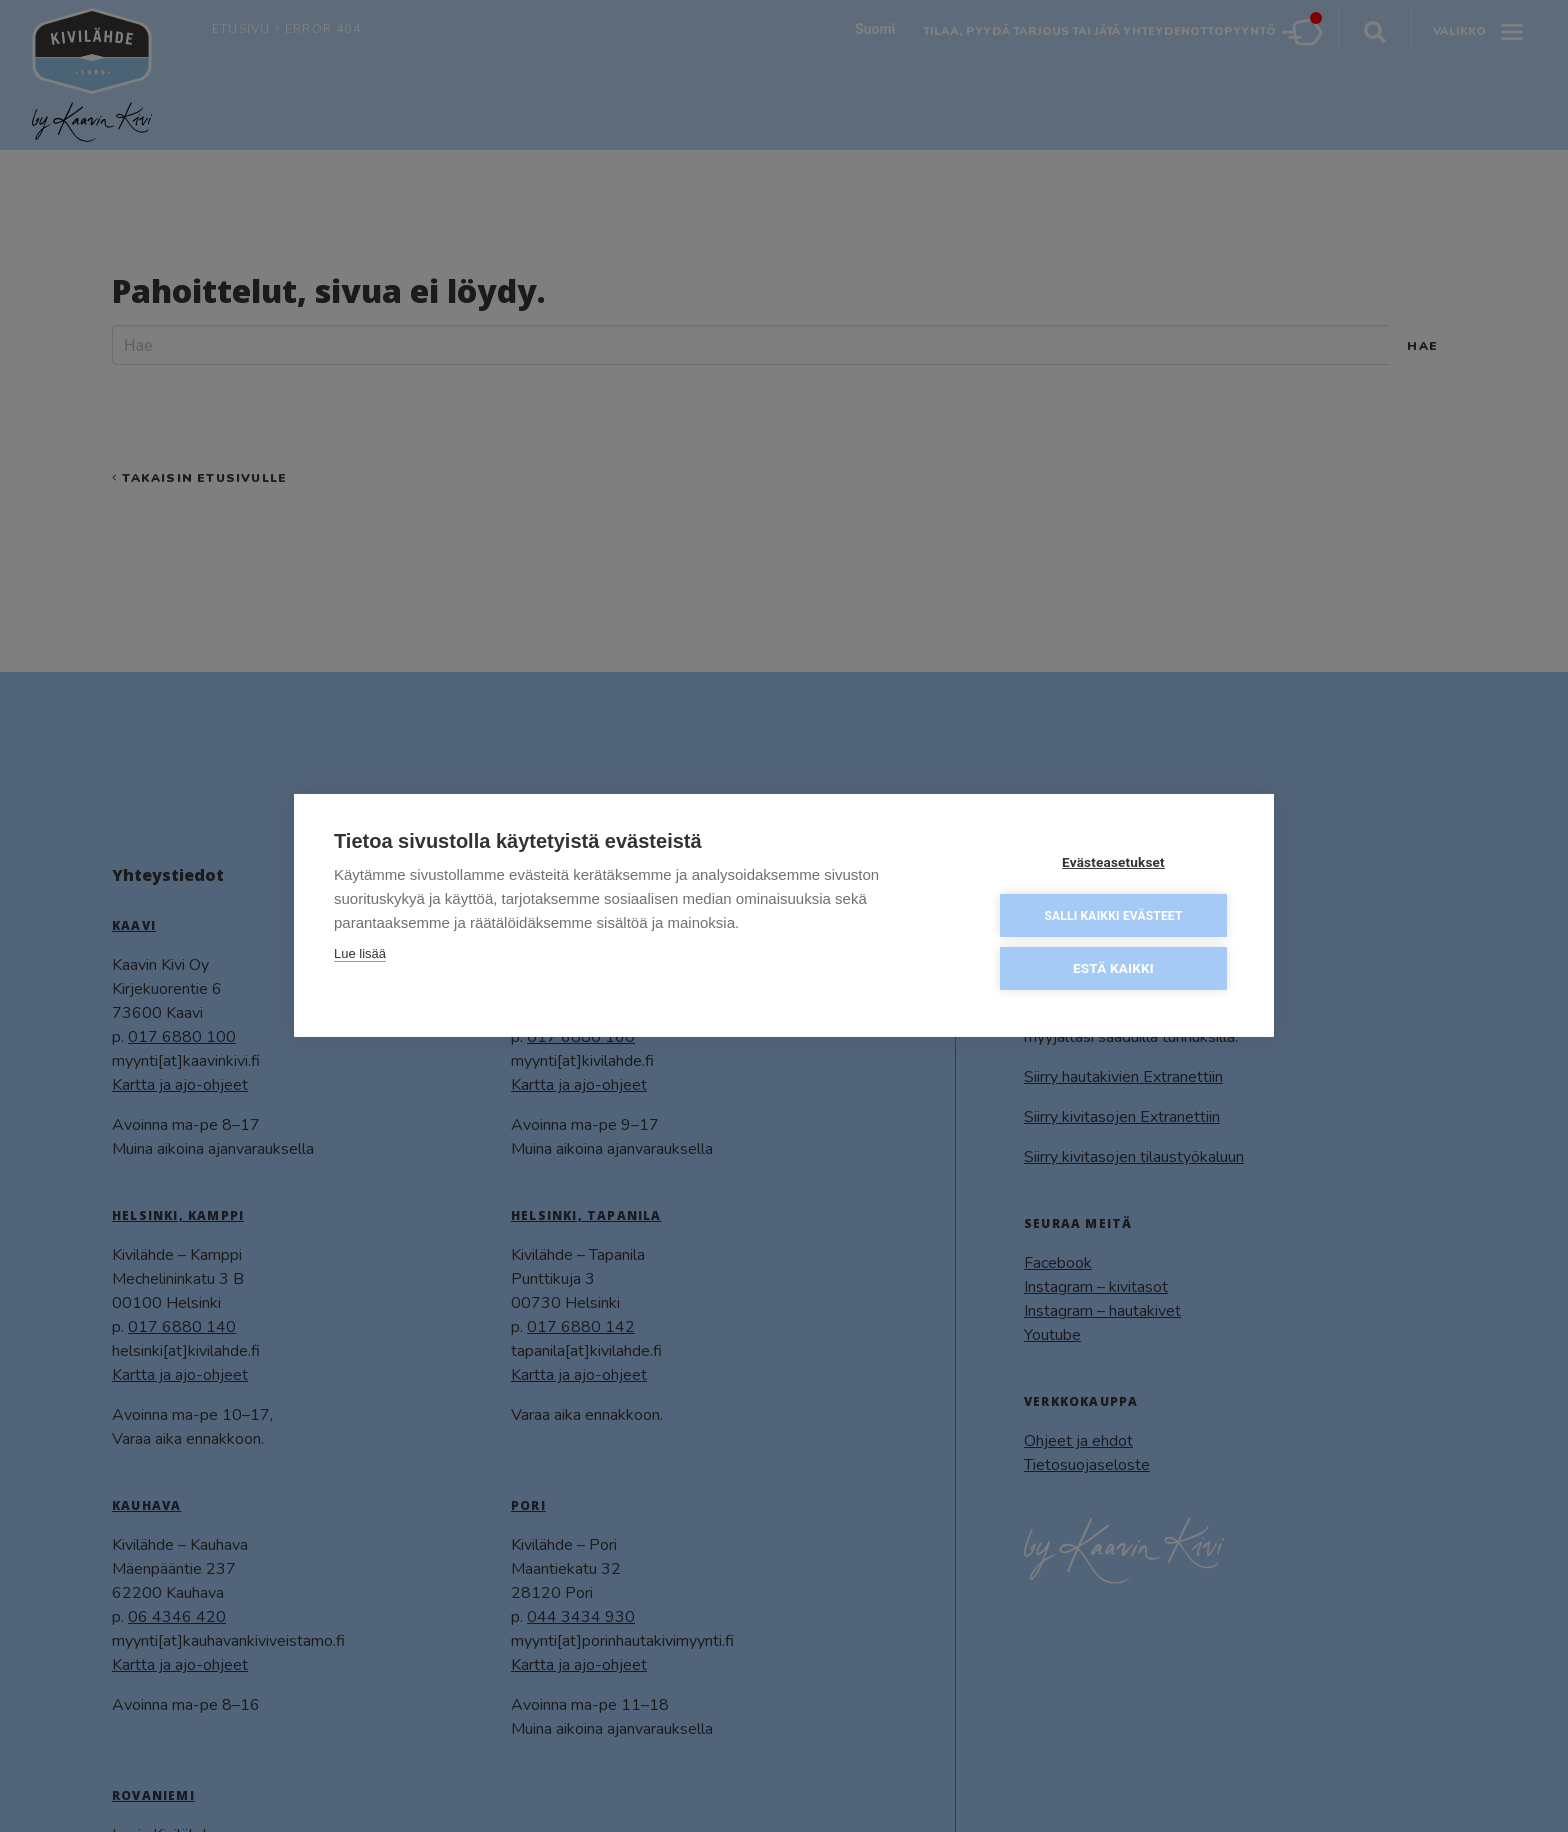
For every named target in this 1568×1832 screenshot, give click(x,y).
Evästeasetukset (1113, 865)
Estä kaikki (1113, 971)
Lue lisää (360, 956)
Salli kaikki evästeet (1113, 919)
